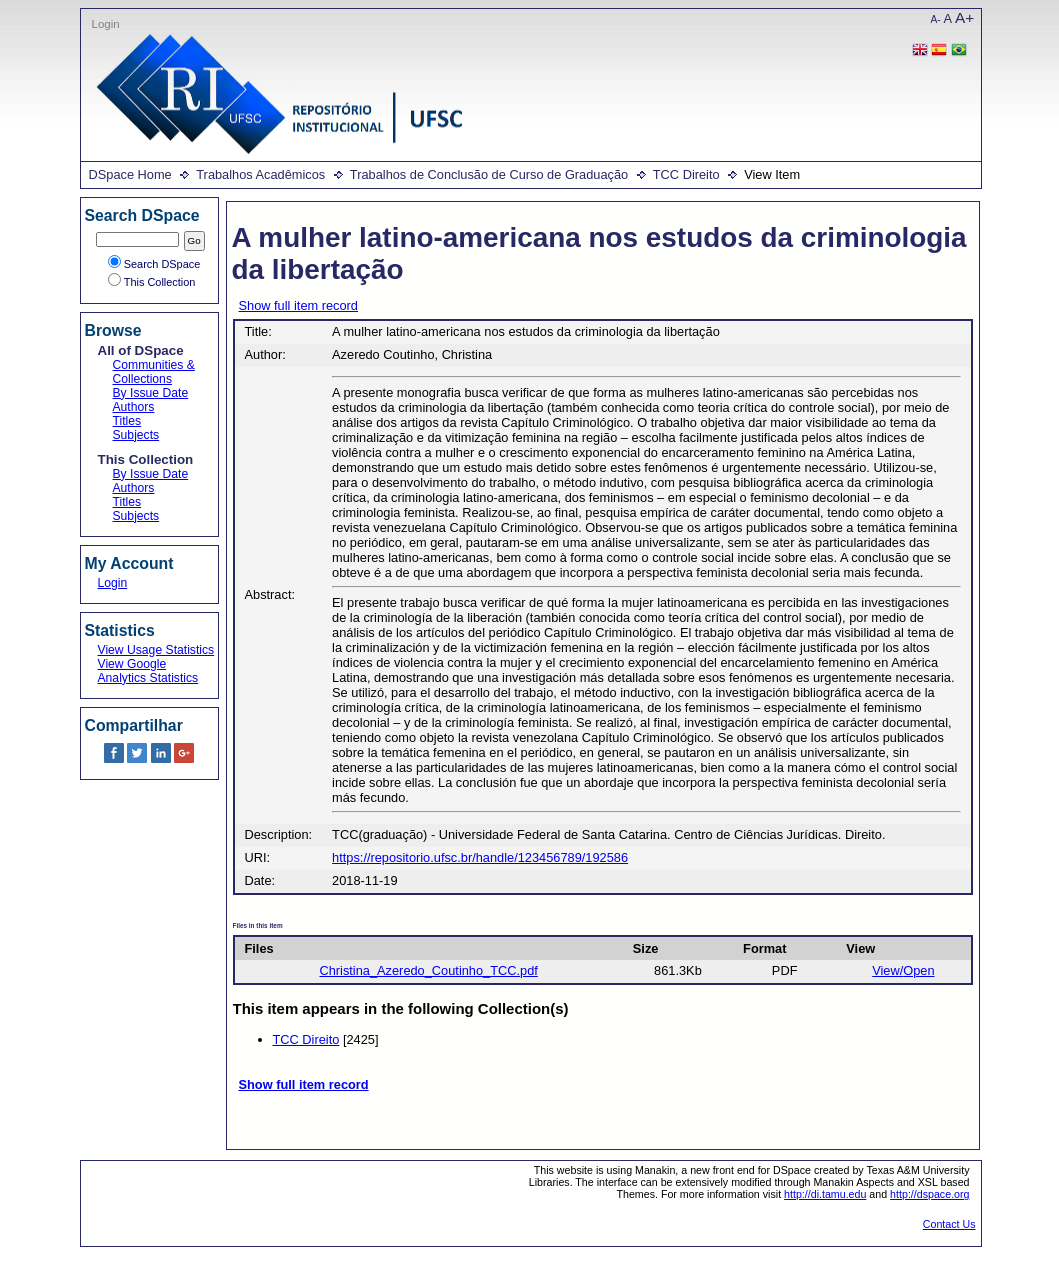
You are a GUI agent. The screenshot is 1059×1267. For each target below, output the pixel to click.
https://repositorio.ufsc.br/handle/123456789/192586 (480, 857)
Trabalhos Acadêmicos (260, 174)
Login (106, 24)
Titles (127, 421)
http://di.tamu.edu (825, 1194)
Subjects (136, 435)
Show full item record (298, 305)
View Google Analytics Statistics (148, 671)
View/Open (903, 970)
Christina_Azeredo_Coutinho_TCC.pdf (428, 970)
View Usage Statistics (156, 650)
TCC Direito (686, 174)
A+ (964, 17)
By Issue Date (151, 393)
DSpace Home (130, 174)
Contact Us (949, 1224)
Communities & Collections (154, 372)
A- (936, 19)
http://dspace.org (929, 1194)
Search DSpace (154, 264)
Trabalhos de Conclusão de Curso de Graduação (489, 174)
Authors (134, 407)
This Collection (152, 282)
